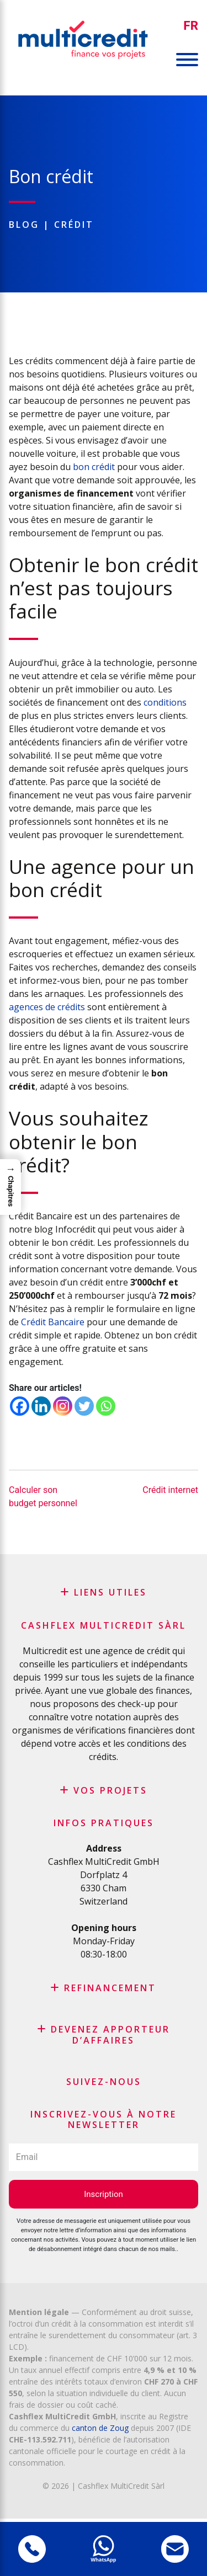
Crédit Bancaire (52, 1322)
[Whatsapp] (105, 1406)
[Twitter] (84, 1406)
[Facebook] (19, 1406)
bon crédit (94, 467)
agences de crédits (47, 1007)
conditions (165, 702)
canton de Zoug (100, 2428)
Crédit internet (170, 1490)
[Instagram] (62, 1406)
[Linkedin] (41, 1406)
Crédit (74, 224)
